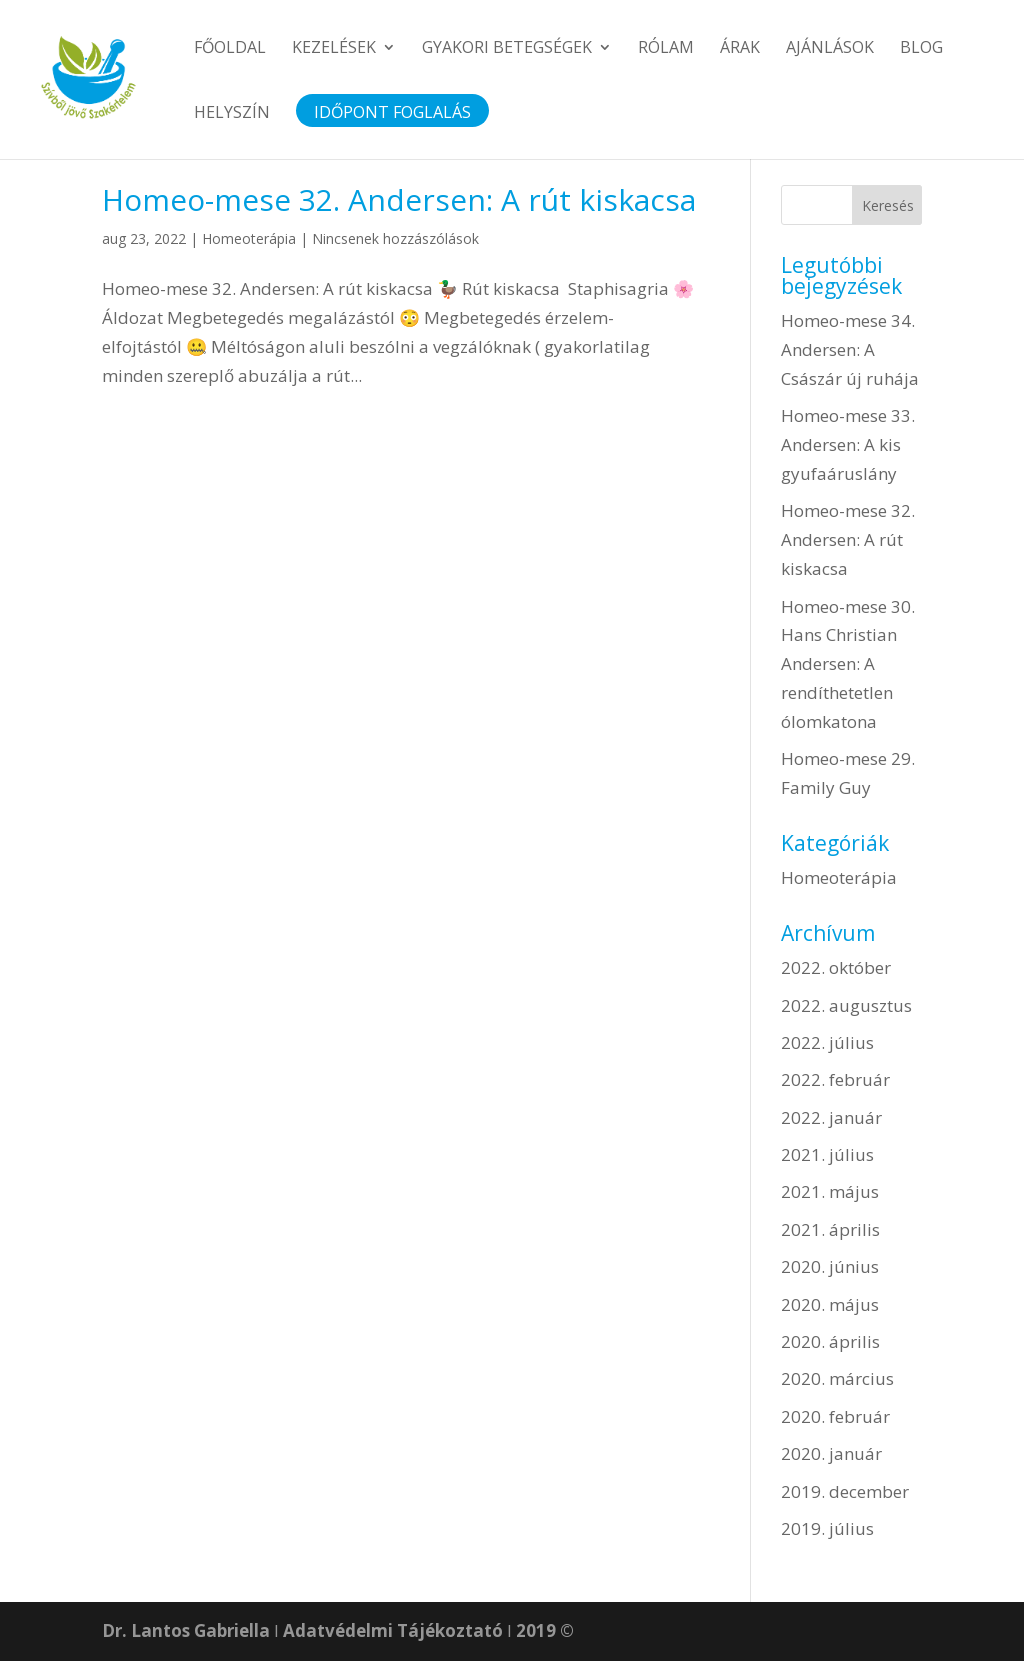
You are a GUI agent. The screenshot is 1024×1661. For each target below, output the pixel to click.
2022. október (836, 967)
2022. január (831, 1117)
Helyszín (232, 114)
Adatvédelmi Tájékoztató (393, 1630)
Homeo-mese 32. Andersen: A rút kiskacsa (399, 199)
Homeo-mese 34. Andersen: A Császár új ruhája (850, 349)
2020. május (830, 1304)
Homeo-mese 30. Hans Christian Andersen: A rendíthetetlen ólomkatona (848, 664)
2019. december (845, 1491)
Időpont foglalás (392, 114)
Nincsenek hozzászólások (395, 238)
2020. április (830, 1341)
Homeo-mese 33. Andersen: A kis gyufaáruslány (848, 444)
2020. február (835, 1416)
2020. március (837, 1378)
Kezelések (334, 49)
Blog (921, 49)
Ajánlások (830, 49)
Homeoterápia (249, 238)
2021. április (830, 1229)
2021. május (830, 1191)
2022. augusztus (846, 1005)
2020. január (831, 1453)
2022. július (827, 1042)
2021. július (827, 1154)
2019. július (827, 1528)
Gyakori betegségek (507, 49)
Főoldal (230, 49)
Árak (740, 49)
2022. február (835, 1079)
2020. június (830, 1266)
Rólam (666, 49)
